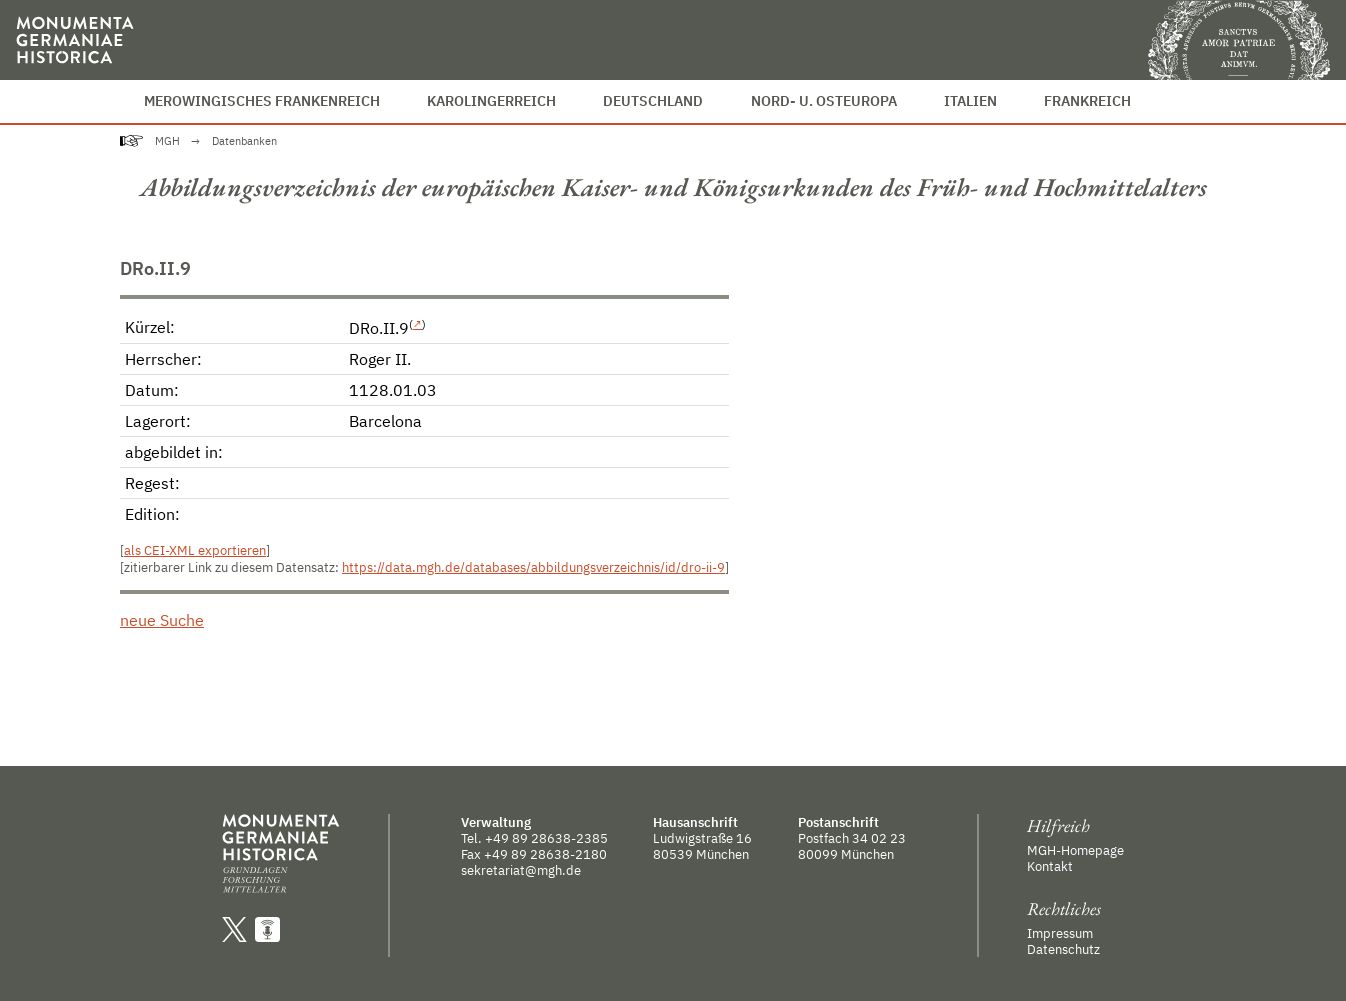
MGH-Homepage (1075, 850)
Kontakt (1050, 866)
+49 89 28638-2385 (546, 838)
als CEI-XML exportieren (195, 550)
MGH (167, 141)
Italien (970, 100)
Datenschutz (1063, 949)
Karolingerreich (491, 100)
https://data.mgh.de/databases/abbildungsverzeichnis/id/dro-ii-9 (533, 567)
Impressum (1060, 933)
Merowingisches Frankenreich (262, 100)
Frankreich (1087, 100)
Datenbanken (244, 141)
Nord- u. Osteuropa (824, 100)
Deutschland (653, 100)
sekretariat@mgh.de (521, 870)
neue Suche (162, 620)
